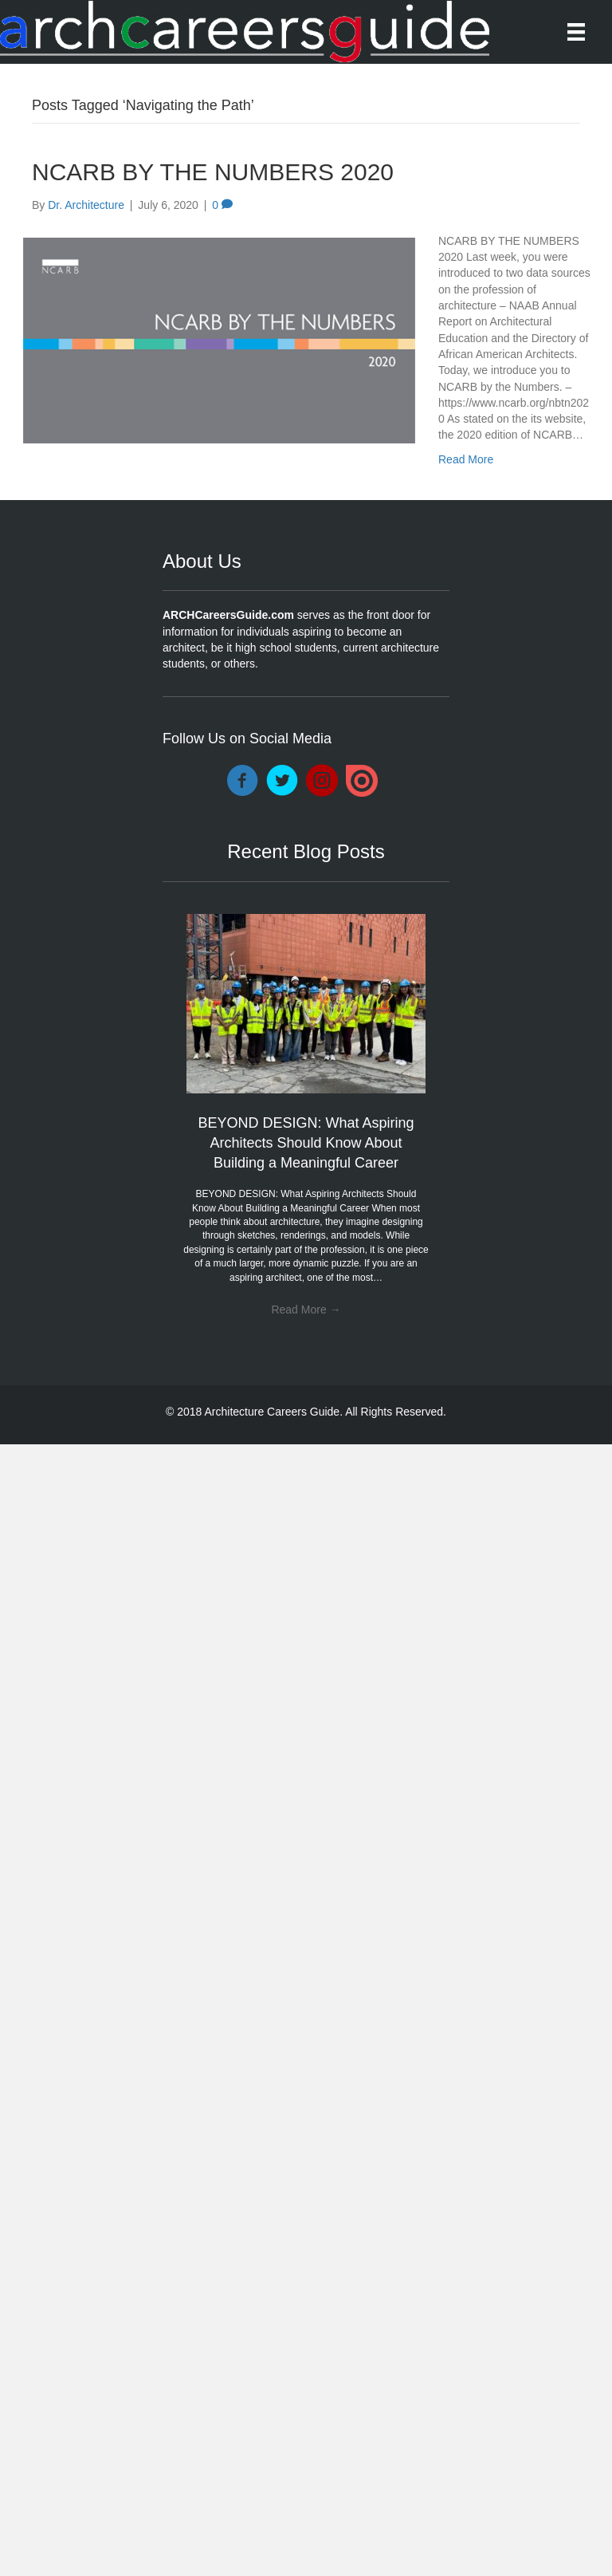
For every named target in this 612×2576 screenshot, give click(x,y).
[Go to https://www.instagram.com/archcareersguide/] (322, 781)
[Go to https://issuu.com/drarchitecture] (362, 781)
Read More (465, 459)
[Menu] (576, 32)
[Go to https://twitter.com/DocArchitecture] (282, 781)
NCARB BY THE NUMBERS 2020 (213, 172)
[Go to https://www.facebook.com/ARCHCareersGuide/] (242, 781)
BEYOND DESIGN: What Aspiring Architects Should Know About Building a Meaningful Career (306, 1143)
